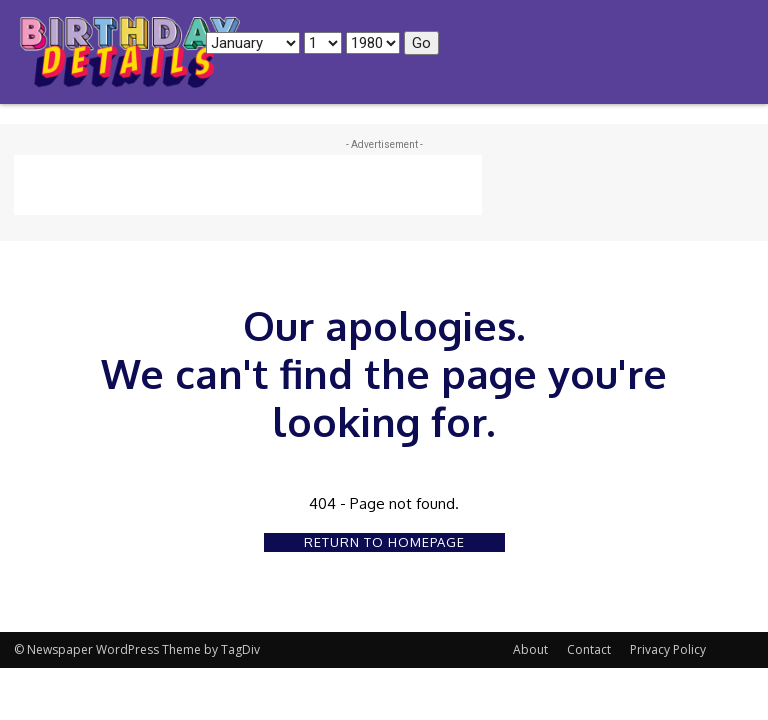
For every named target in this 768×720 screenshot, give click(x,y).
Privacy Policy (668, 649)
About (530, 649)
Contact (589, 649)
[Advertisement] (248, 185)
